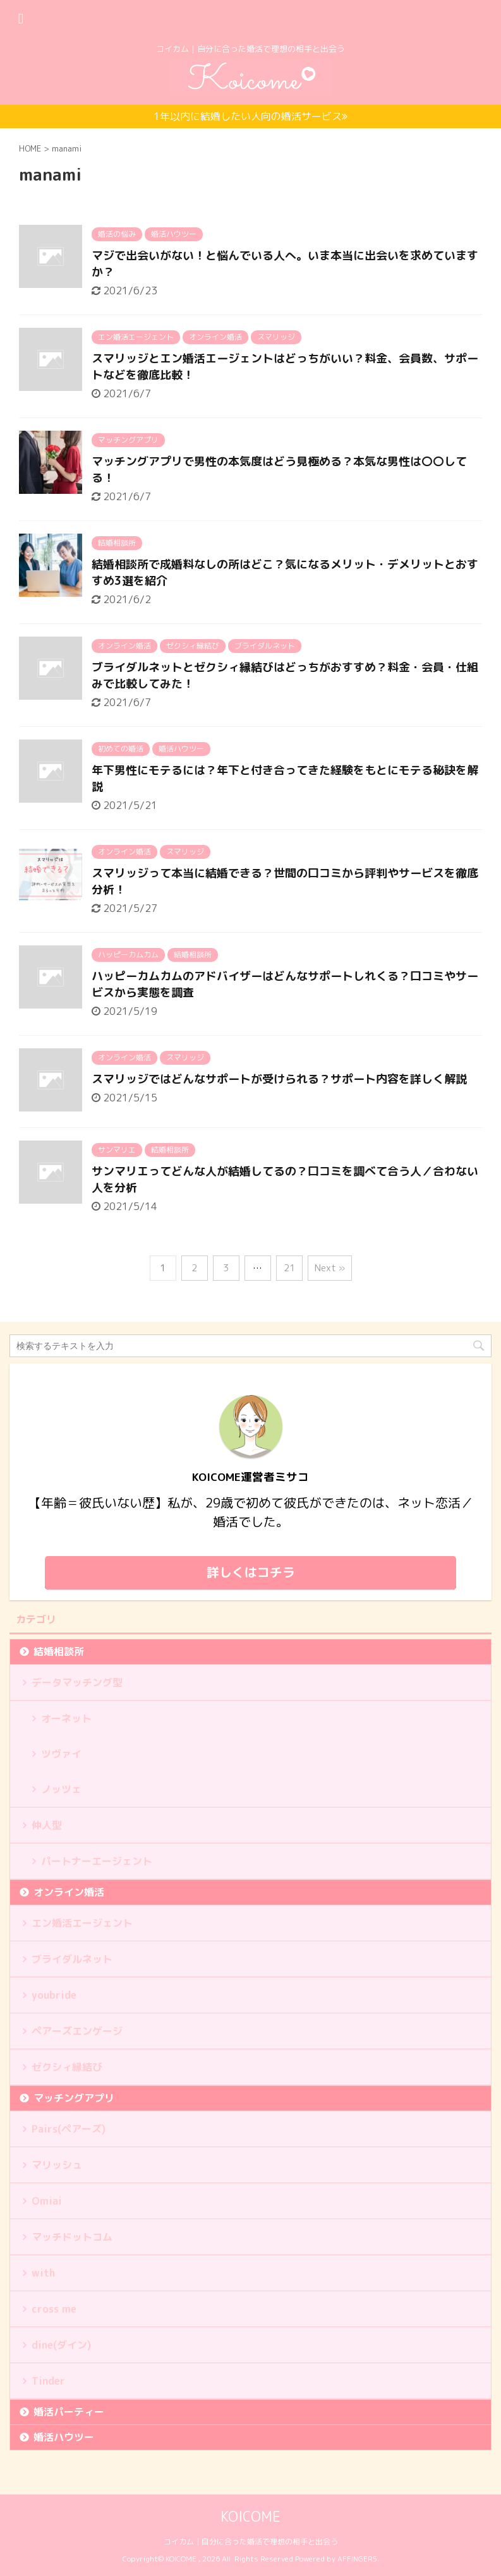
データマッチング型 (77, 1682)
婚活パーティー (68, 2412)
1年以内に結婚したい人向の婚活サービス (250, 116)
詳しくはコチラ (251, 1572)
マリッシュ (57, 2165)
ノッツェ (61, 1789)
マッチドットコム (72, 2237)
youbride (54, 1995)
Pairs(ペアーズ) (69, 2129)
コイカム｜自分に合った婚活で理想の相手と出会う (251, 2541)
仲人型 (47, 1825)
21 (289, 1267)
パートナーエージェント (96, 1861)
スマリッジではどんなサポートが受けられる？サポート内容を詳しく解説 (279, 1079)
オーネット (66, 1718)
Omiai (47, 2201)
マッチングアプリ (73, 2098)
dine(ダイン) (61, 2345)
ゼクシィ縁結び (67, 2067)
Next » (330, 1267)
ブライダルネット (72, 1959)
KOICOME (250, 2516)
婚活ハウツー (63, 2437)
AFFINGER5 (357, 2558)
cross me (54, 2309)
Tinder (48, 2381)
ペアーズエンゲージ (77, 2031)
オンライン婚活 (68, 1892)
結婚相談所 (58, 1651)
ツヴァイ (61, 1754)
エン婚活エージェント (82, 1923)
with (43, 2273)
